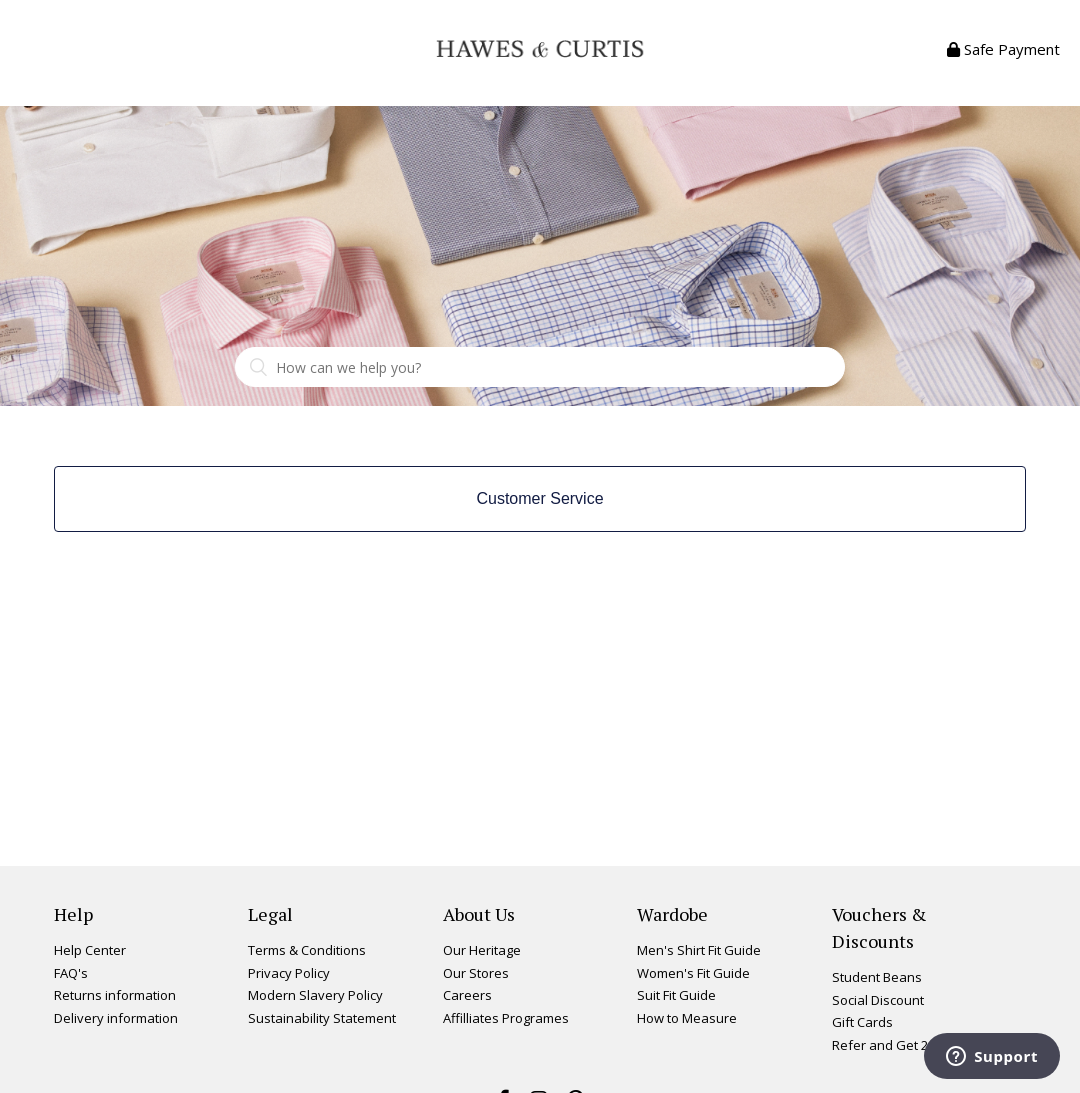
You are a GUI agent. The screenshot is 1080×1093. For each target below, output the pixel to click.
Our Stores (476, 973)
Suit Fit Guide (676, 995)
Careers (467, 995)
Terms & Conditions (307, 950)
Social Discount (878, 1000)
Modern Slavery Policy (315, 995)
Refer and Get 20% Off (900, 1045)
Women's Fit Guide (693, 973)
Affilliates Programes (506, 1018)
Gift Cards (862, 1022)
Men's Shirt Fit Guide (699, 950)
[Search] (540, 367)
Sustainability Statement (322, 1018)
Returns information (115, 995)
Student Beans (877, 977)
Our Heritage (482, 950)
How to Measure (687, 1018)
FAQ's (71, 973)
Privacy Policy (289, 973)
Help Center (90, 950)
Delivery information (116, 1018)
